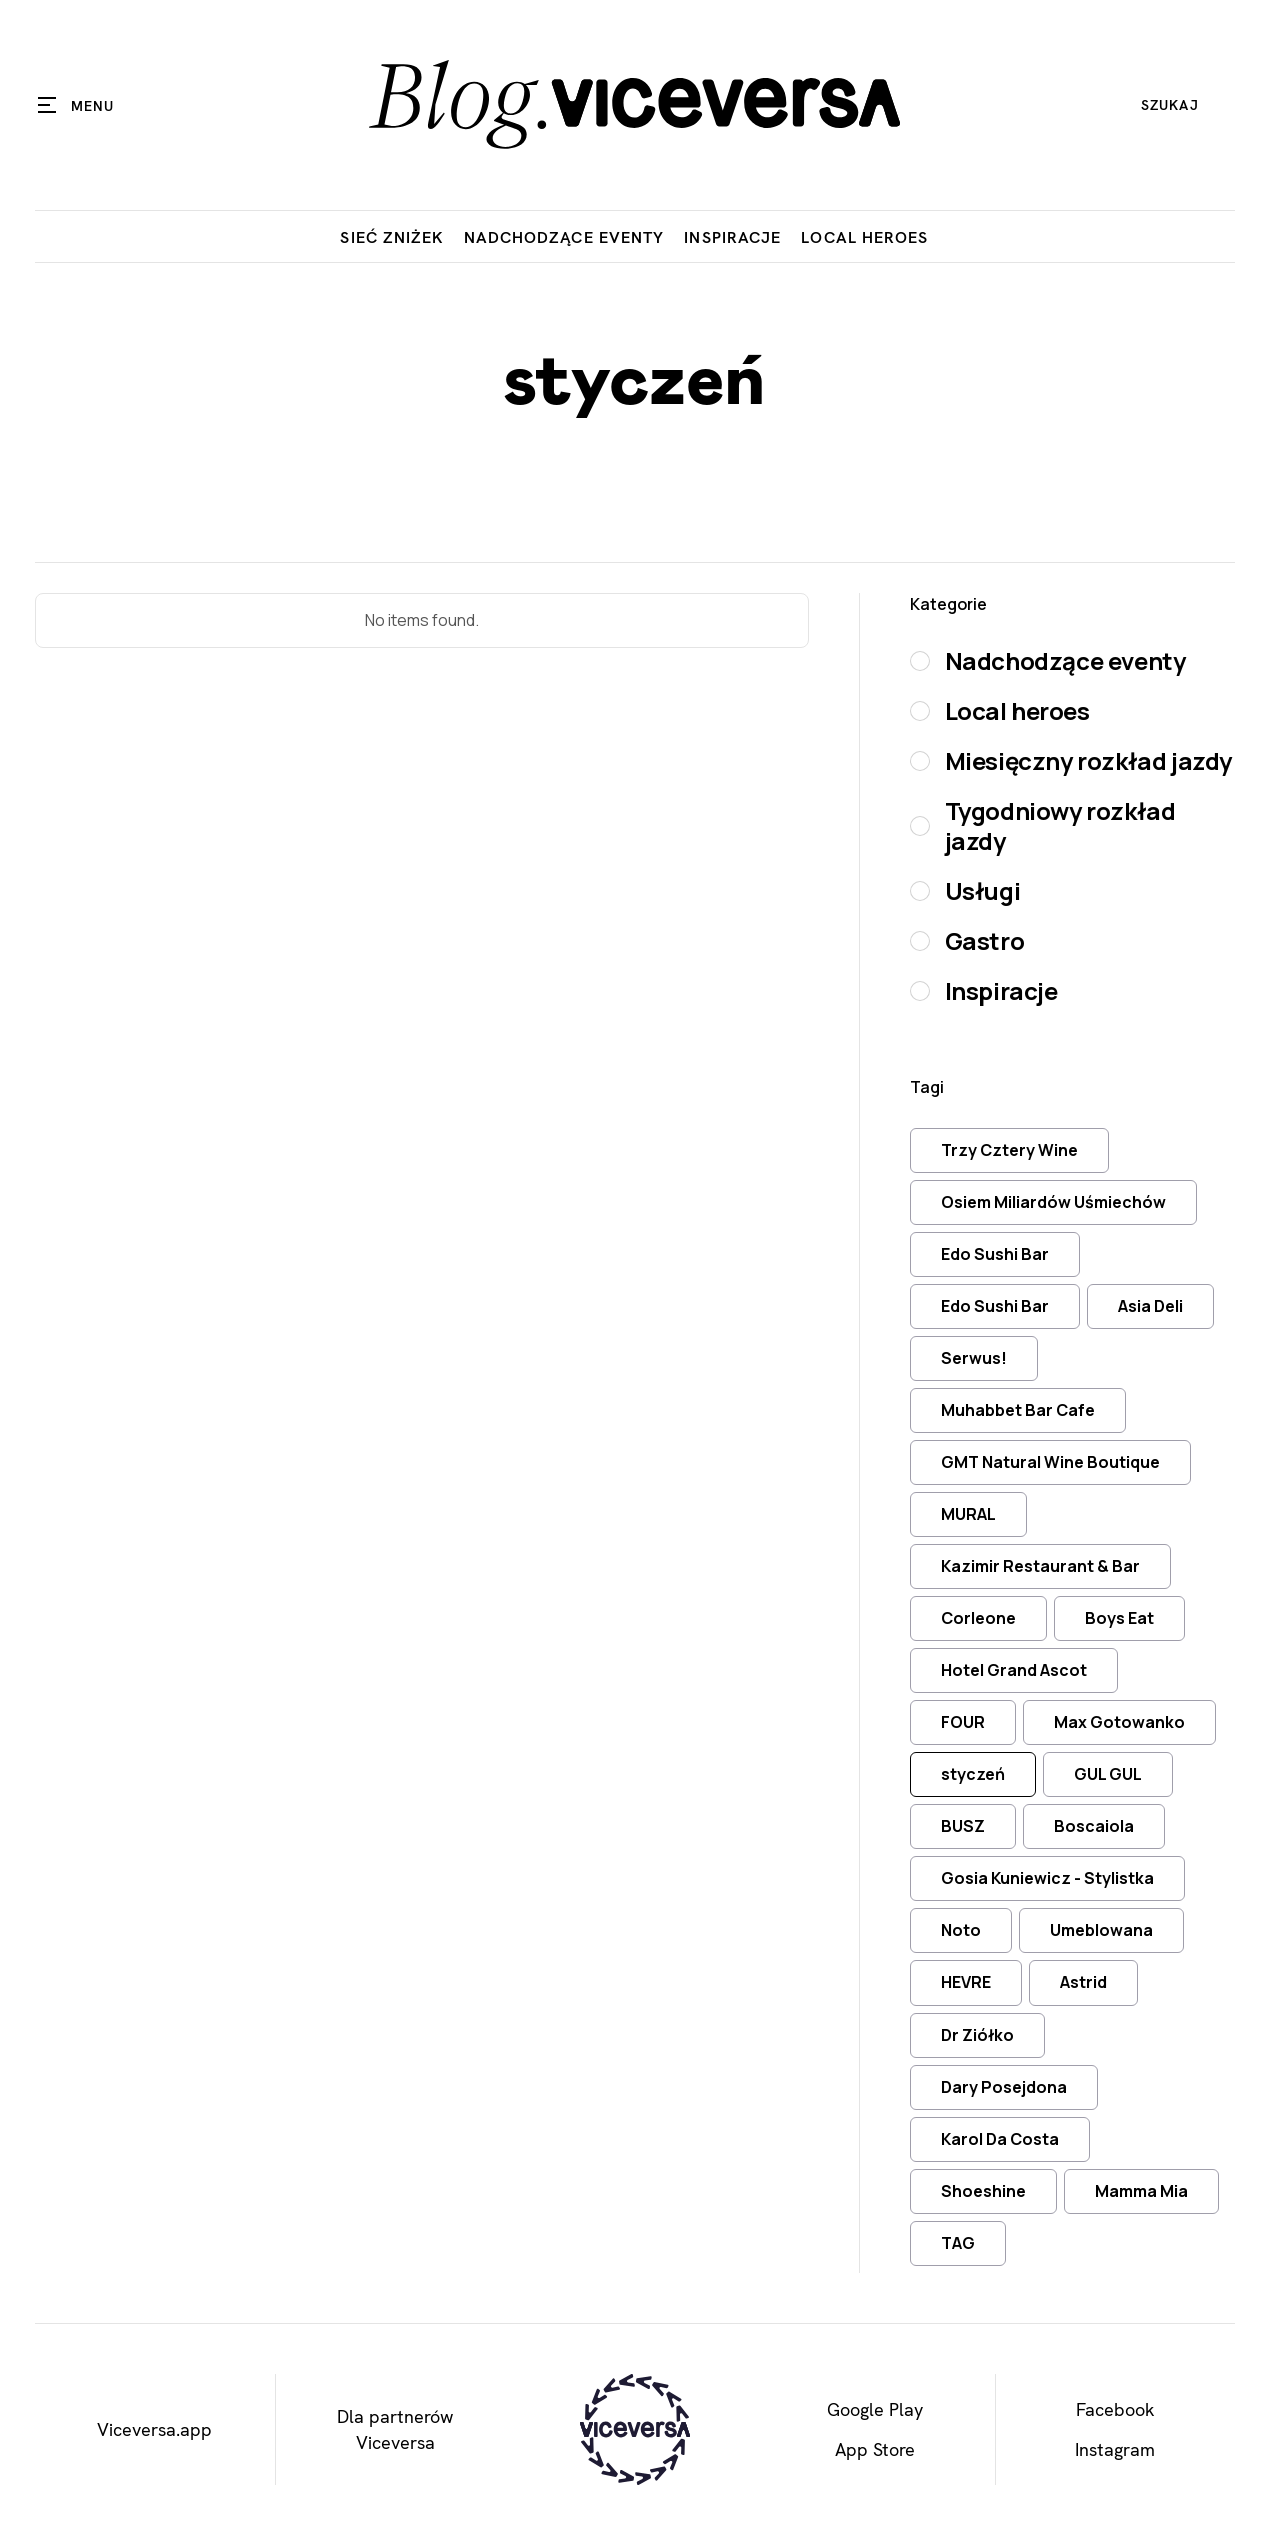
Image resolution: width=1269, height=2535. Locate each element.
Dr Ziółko (977, 2035)
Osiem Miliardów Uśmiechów (1053, 1202)
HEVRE (966, 1982)
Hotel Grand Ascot (1014, 1670)
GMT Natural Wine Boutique (1050, 1462)
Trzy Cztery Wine (1009, 1150)
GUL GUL (1108, 1774)
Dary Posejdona (1004, 2087)
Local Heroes (864, 237)
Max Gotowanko (1119, 1722)
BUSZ (963, 1826)
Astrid (1083, 1982)
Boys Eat (1119, 1618)
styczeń (973, 1774)
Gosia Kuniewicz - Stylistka (1047, 1878)
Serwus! (974, 1358)
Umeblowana (1101, 1930)
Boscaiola (1094, 1826)
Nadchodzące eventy (564, 237)
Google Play (875, 2409)
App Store (875, 2449)
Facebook (1115, 2409)
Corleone (978, 1618)
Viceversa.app (154, 2429)
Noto (961, 1930)
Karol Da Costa (1000, 2139)
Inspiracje (732, 237)
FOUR (963, 1722)
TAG (958, 2243)
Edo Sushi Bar (995, 1254)
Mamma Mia (1141, 2191)
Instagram (1115, 2449)
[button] (77, 105)
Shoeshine (983, 2191)
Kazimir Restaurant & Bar (1040, 1566)
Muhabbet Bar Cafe (1018, 1410)
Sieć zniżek (391, 237)
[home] (634, 105)
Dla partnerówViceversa (395, 2429)
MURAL (968, 1514)
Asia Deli (1150, 1306)
